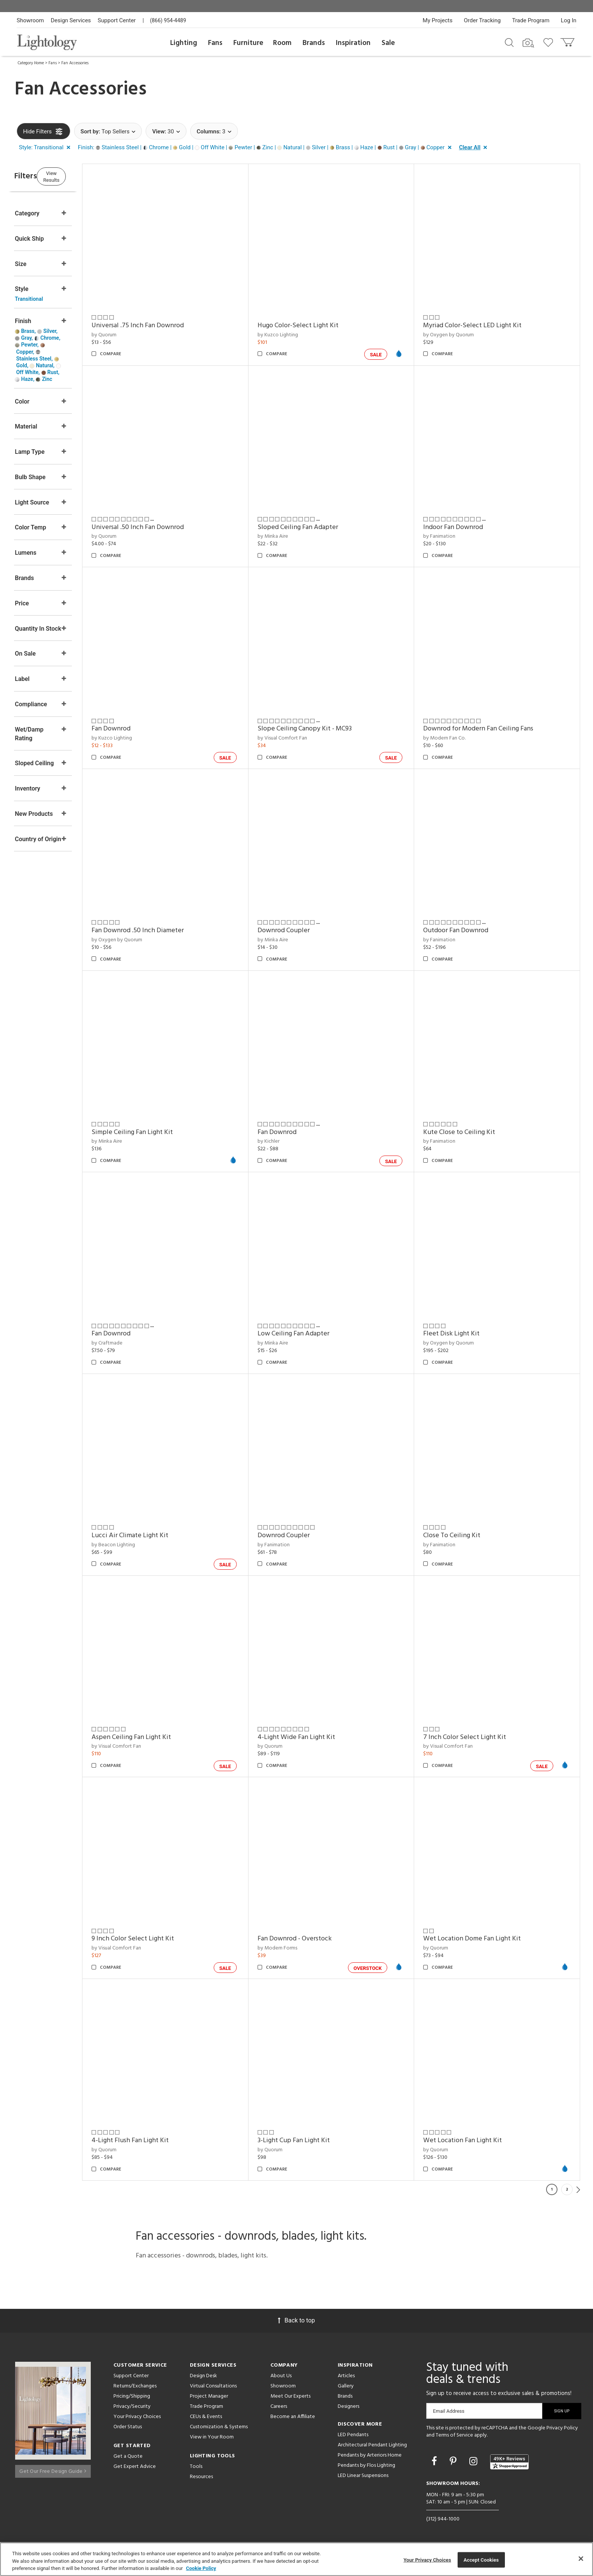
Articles (346, 2376)
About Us (281, 2376)
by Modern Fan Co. (454, 738)
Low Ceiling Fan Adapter (313, 1333)
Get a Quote (128, 2456)
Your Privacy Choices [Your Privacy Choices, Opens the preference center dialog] (427, 2559)
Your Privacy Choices (137, 2417)
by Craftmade (136, 1343)
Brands (314, 43)
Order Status (127, 2427)
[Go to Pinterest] (454, 2461)
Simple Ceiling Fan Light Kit (161, 1132)
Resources (201, 2476)
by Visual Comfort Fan (301, 738)
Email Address (448, 2411)
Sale (388, 43)
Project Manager (209, 2396)
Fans (215, 43)
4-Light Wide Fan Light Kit (315, 1737)
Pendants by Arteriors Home (370, 2455)
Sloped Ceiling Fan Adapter (317, 527)
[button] (46, 147)
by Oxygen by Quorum (458, 335)
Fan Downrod (140, 728)
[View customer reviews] (509, 2461)
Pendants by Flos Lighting (366, 2465)
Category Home (31, 63)
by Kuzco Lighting (297, 335)
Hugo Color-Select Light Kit (317, 325)
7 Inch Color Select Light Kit (474, 1737)
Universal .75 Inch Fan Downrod (167, 325)
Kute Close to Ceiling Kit (469, 1132)
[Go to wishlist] (549, 42)
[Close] (581, 2558)
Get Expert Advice (134, 2466)
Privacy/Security (132, 2406)
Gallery (346, 2386)
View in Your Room (212, 2437)
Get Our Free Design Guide (52, 2468)
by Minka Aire (292, 536)
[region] (296, 2559)
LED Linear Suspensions (363, 2475)
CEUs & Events (206, 2416)
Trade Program (531, 20)
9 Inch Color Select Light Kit (162, 1938)
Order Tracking (482, 20)
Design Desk (203, 2376)
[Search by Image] (528, 43)
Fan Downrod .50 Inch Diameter (167, 930)
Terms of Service (454, 2435)
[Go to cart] (568, 40)
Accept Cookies (481, 2559)
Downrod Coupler (303, 930)
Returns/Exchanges (135, 2386)
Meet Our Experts (290, 2396)
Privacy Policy (562, 2428)
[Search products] (509, 42)
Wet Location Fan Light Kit (472, 2140)
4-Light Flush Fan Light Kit (159, 2140)
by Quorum (133, 335)
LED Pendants (353, 2435)
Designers (348, 2406)
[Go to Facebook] (435, 2461)
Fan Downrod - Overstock (314, 1938)
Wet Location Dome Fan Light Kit (482, 1938)
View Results (79, 175)
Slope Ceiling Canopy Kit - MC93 (324, 728)
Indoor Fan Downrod (463, 527)
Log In (568, 20)
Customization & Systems (219, 2427)
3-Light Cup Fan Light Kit (313, 2140)
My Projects (438, 20)
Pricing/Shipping (131, 2396)
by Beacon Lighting (142, 1545)
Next (578, 2189)
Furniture (248, 43)
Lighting (183, 43)
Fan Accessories (74, 63)
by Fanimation (449, 536)
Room (282, 43)
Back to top (296, 2320)
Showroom (30, 20)
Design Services (71, 20)
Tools (196, 2466)
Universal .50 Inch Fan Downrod (167, 527)
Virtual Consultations (213, 2386)
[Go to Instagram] (474, 2461)
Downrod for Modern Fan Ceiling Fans (488, 728)
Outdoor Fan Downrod (465, 930)
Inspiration (353, 43)
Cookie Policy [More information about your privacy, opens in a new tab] (201, 2568)
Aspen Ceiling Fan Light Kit (160, 1737)
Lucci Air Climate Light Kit (159, 1535)
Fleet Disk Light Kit (461, 1333)
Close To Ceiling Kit (461, 1535)
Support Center (117, 20)
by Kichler (288, 1141)
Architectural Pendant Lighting (372, 2445)
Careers (278, 2406)
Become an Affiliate (292, 2416)
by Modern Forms (297, 1948)
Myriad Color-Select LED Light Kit (482, 325)
